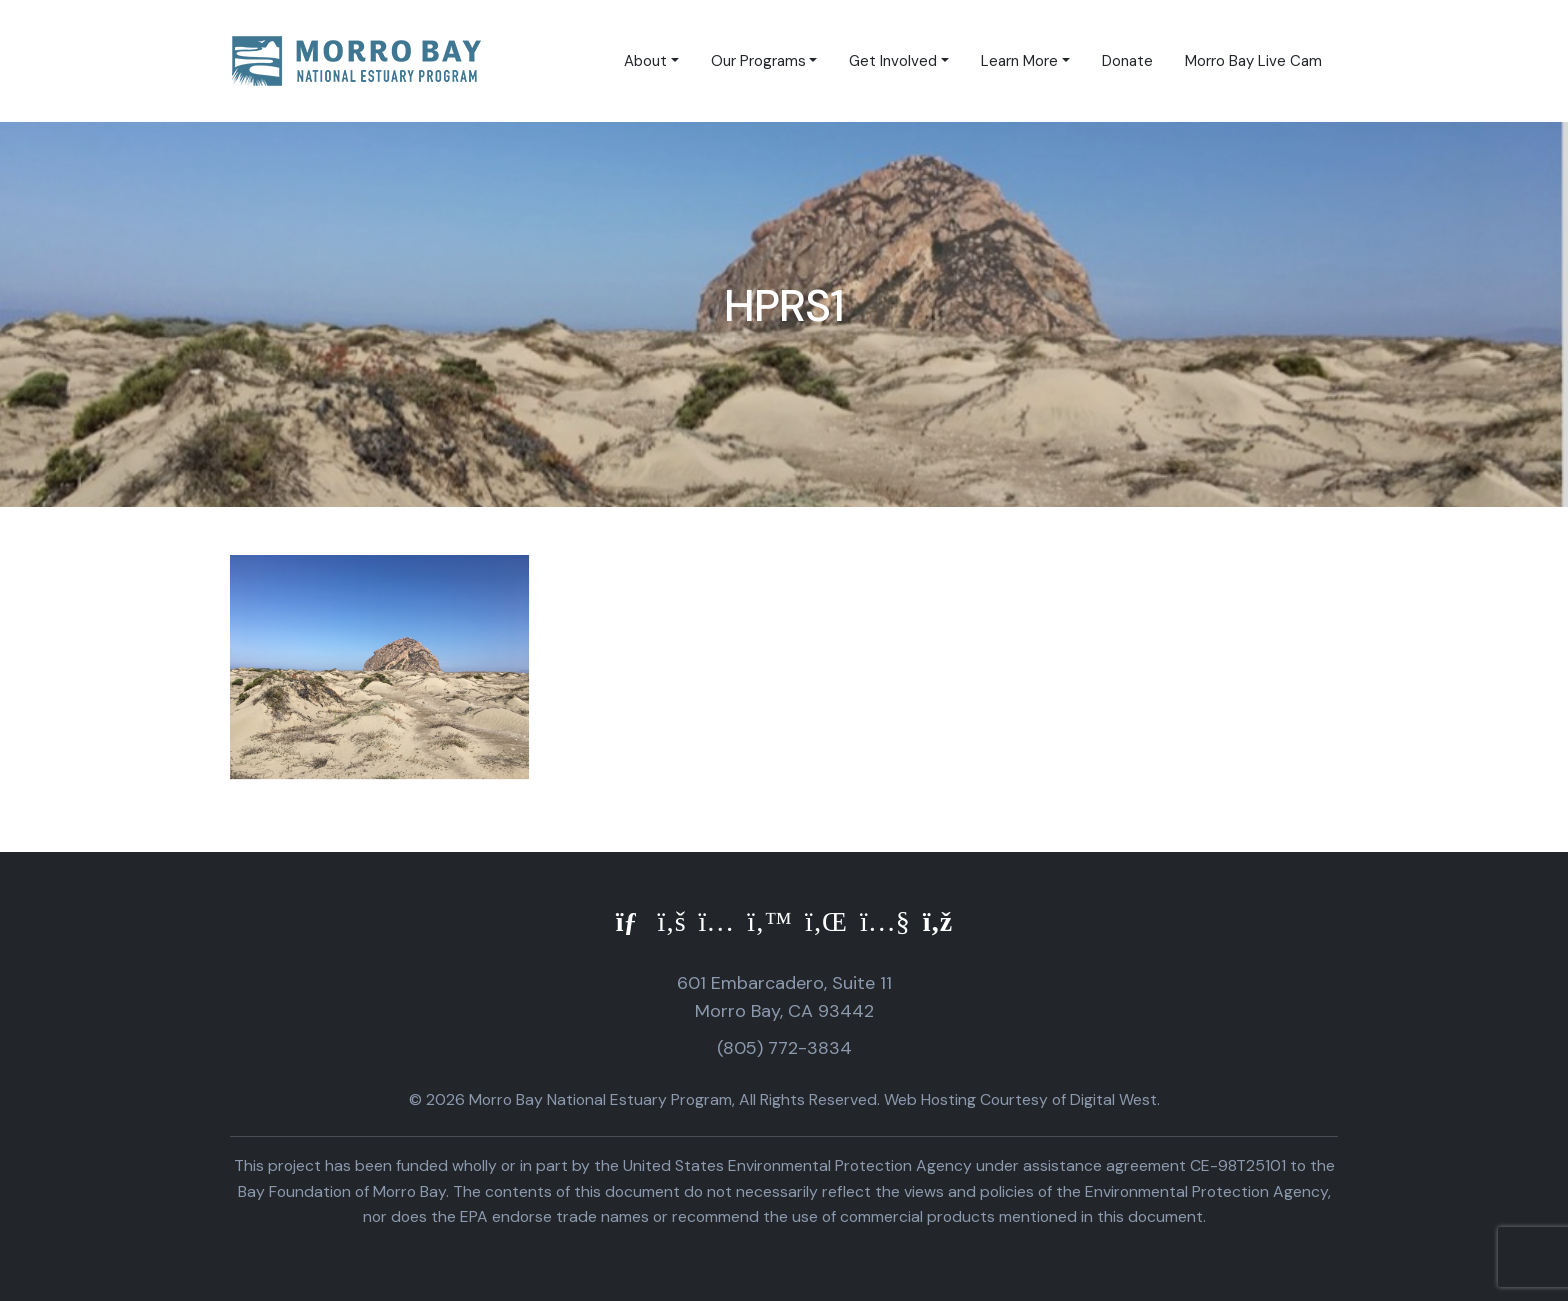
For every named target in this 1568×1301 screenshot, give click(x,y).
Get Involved (893, 61)
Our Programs (758, 61)
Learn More (1019, 61)
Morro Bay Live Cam (1253, 61)
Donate (1127, 61)
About (645, 61)
